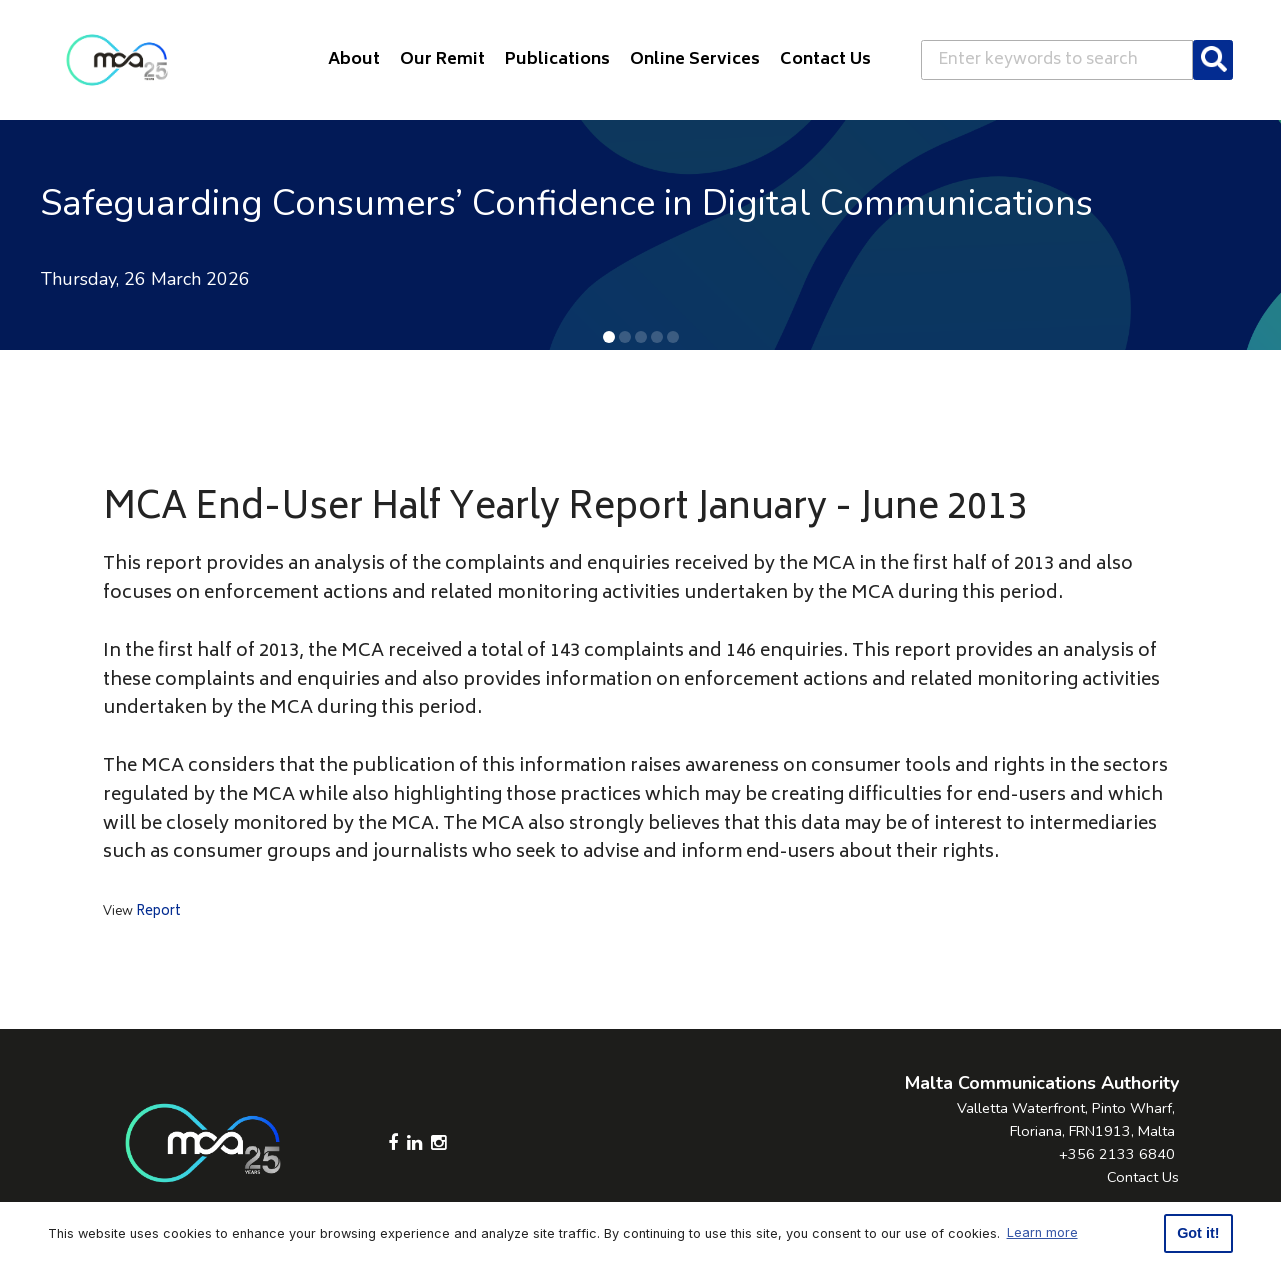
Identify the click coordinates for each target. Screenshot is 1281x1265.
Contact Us (1143, 1177)
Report (158, 912)
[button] (609, 337)
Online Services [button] (695, 60)
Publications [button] (557, 60)
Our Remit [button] (442, 60)
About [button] (354, 60)
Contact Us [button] (825, 60)
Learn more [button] (1042, 1232)
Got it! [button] (1198, 1233)
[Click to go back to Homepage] (117, 60)
